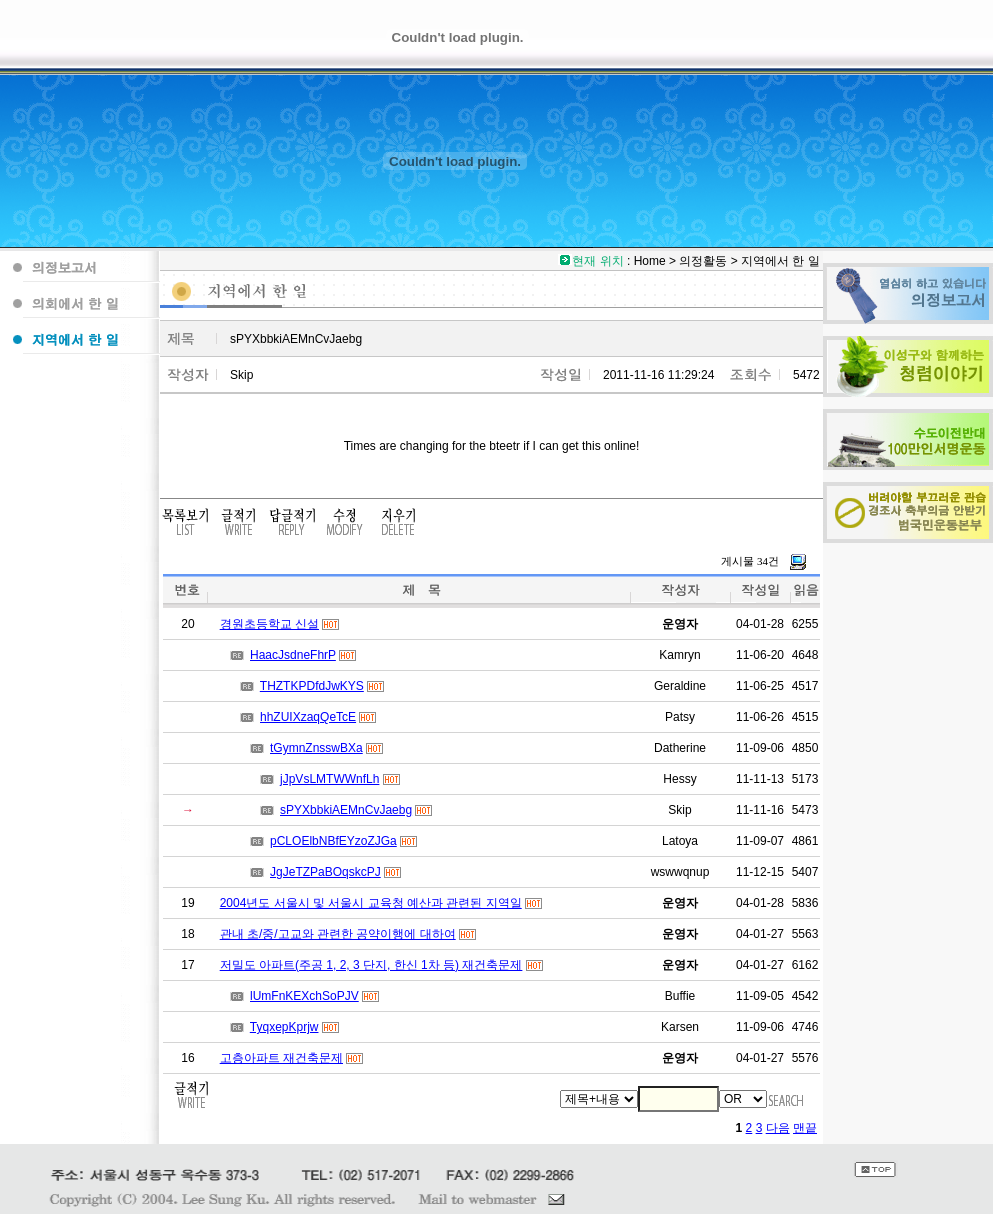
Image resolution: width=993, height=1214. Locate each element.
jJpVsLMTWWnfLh (329, 779)
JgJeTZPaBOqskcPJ (325, 872)
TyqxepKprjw (284, 1027)
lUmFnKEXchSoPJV (304, 996)
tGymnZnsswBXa (316, 748)
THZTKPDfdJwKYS (312, 686)
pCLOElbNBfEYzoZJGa (333, 841)
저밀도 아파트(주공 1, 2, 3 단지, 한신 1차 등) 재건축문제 (371, 965)
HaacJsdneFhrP (293, 655)
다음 (778, 1128)
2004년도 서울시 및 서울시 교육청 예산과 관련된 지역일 (371, 903)
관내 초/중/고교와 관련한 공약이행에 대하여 (338, 934)
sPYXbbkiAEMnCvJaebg (346, 810)
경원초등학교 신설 (269, 624)
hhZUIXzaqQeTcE (308, 717)
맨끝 (805, 1128)
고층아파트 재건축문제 (281, 1058)
